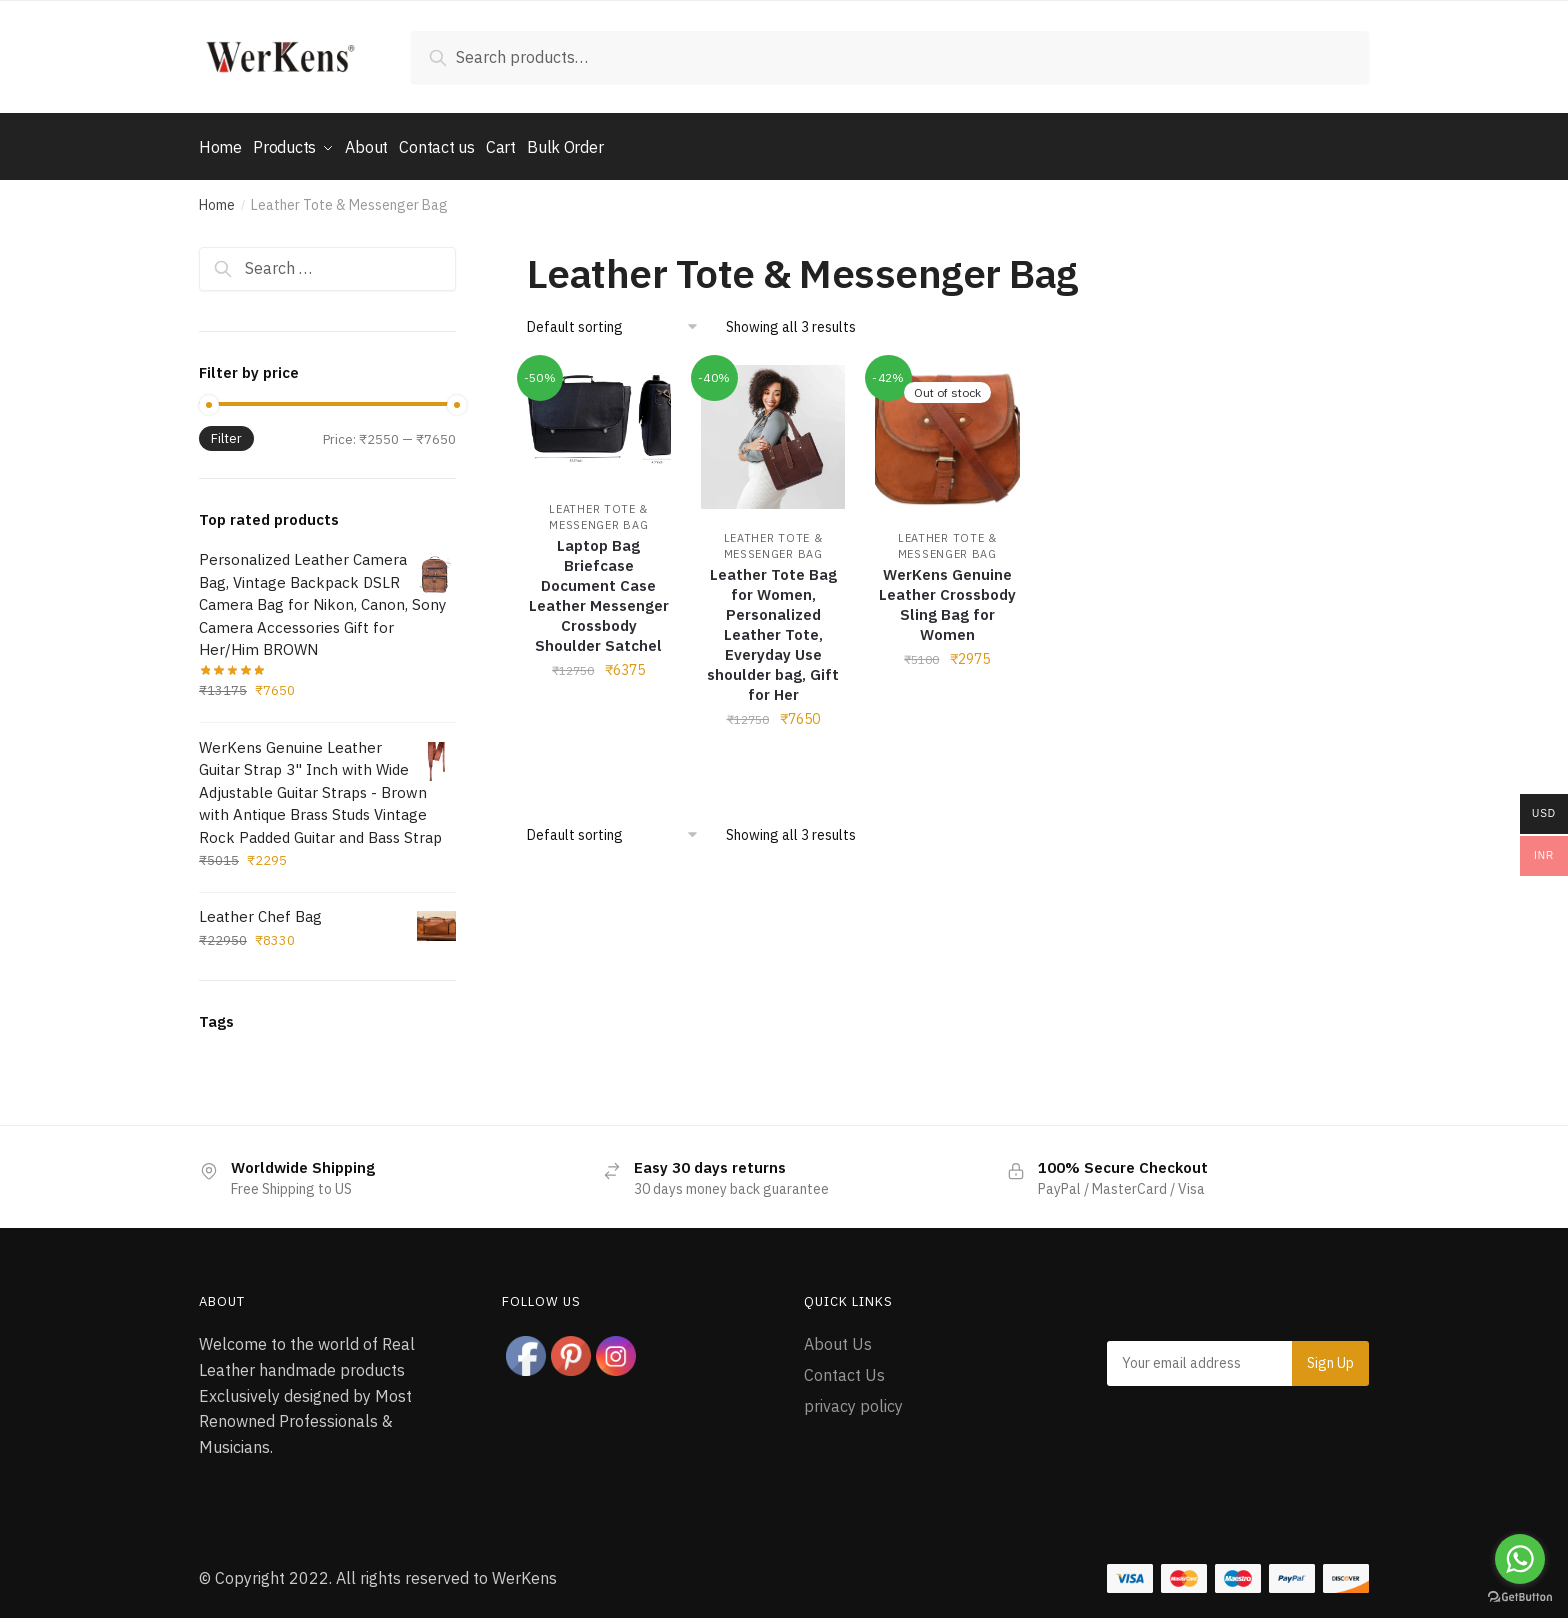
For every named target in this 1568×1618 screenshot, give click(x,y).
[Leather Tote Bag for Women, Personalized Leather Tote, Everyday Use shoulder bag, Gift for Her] (773, 430)
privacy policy (853, 1398)
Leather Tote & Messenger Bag (773, 539)
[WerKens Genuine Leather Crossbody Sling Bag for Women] (947, 430)
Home (217, 198)
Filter (226, 431)
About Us (838, 1337)
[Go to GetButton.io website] (1520, 1597)
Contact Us (844, 1368)
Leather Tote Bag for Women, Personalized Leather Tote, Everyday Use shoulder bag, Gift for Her (773, 627)
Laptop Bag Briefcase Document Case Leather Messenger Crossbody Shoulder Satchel (599, 588)
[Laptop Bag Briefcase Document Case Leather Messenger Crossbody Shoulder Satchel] (599, 415)
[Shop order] (619, 320)
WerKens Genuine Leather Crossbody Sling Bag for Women (947, 597)
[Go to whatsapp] (1520, 1559)
